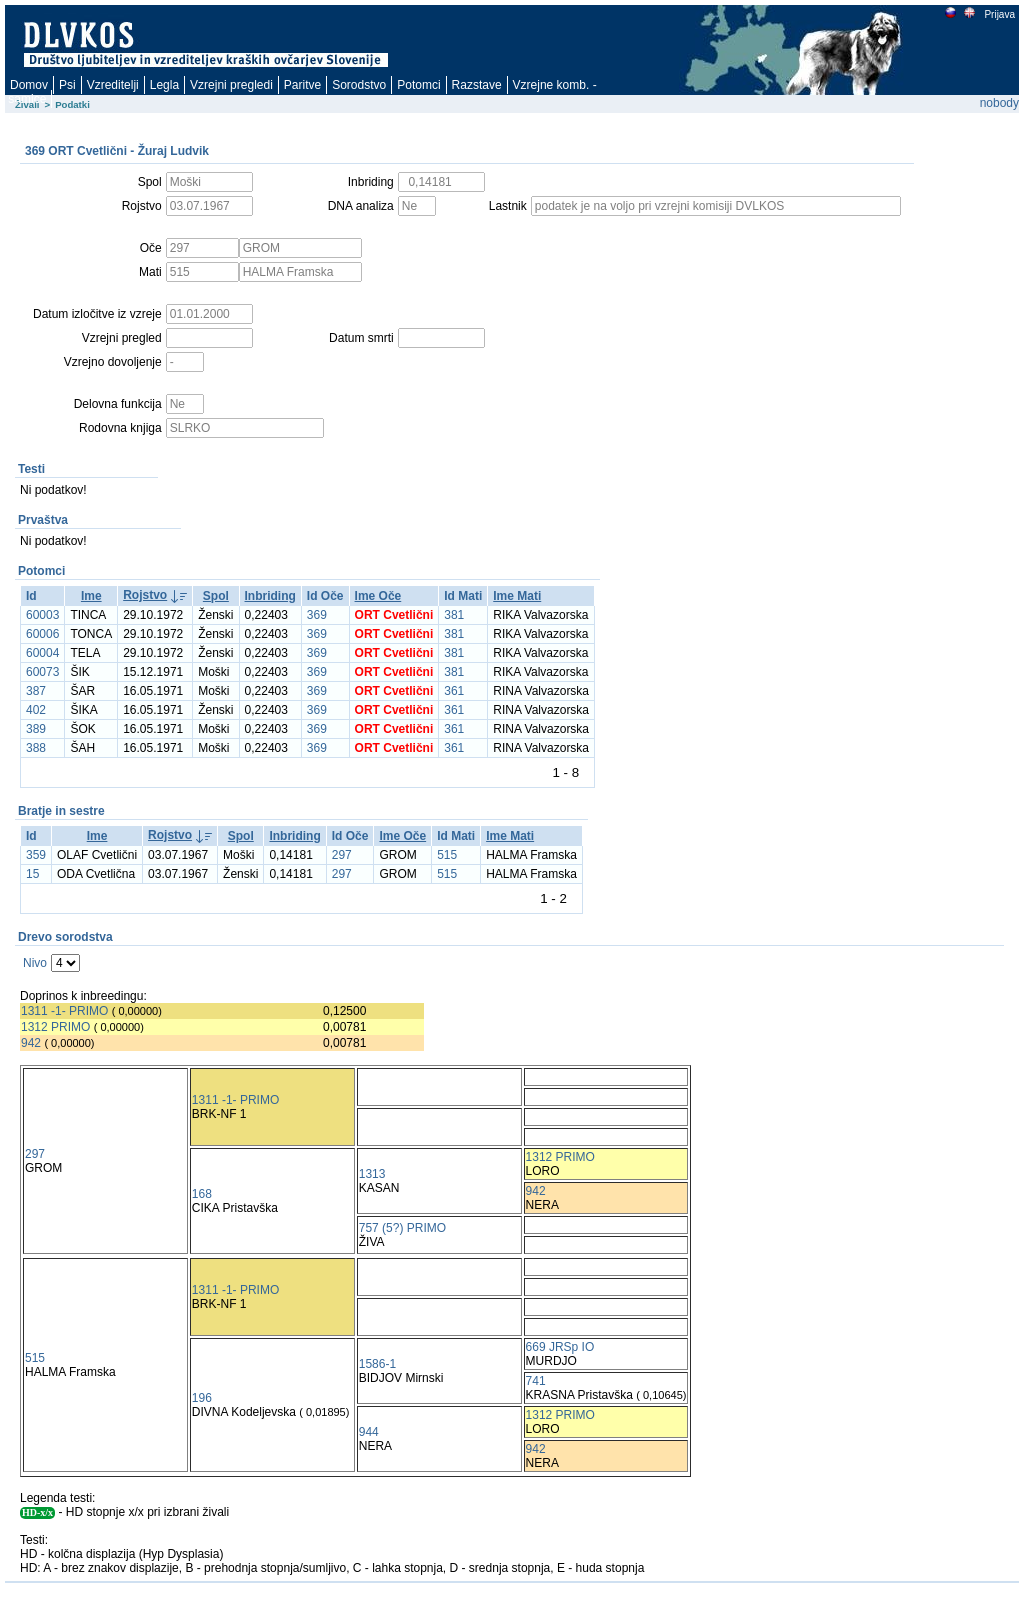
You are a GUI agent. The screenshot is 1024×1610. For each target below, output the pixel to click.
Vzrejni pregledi (231, 85)
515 (447, 855)
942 (31, 1043)
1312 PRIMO (55, 1027)
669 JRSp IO (560, 1347)
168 (202, 1194)
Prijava (999, 14)
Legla (164, 85)
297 (342, 855)
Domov (29, 85)
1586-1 (377, 1364)
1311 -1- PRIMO (64, 1011)
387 (36, 691)
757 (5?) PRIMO (402, 1228)
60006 (42, 634)
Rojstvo (145, 595)
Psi (67, 85)
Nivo (35, 963)
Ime (91, 596)
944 (369, 1432)
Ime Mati (517, 596)
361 (454, 691)
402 (36, 710)
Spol (216, 596)
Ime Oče (378, 596)
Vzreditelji (113, 85)
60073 (42, 672)
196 (202, 1398)
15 (32, 874)
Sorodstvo (359, 85)
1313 (372, 1174)
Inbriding (270, 596)
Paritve (302, 85)
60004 (42, 653)
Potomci (418, 85)
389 (36, 729)
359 (36, 855)
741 (536, 1381)
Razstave (477, 85)
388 (36, 748)
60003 (42, 615)
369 (317, 615)
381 (454, 615)
